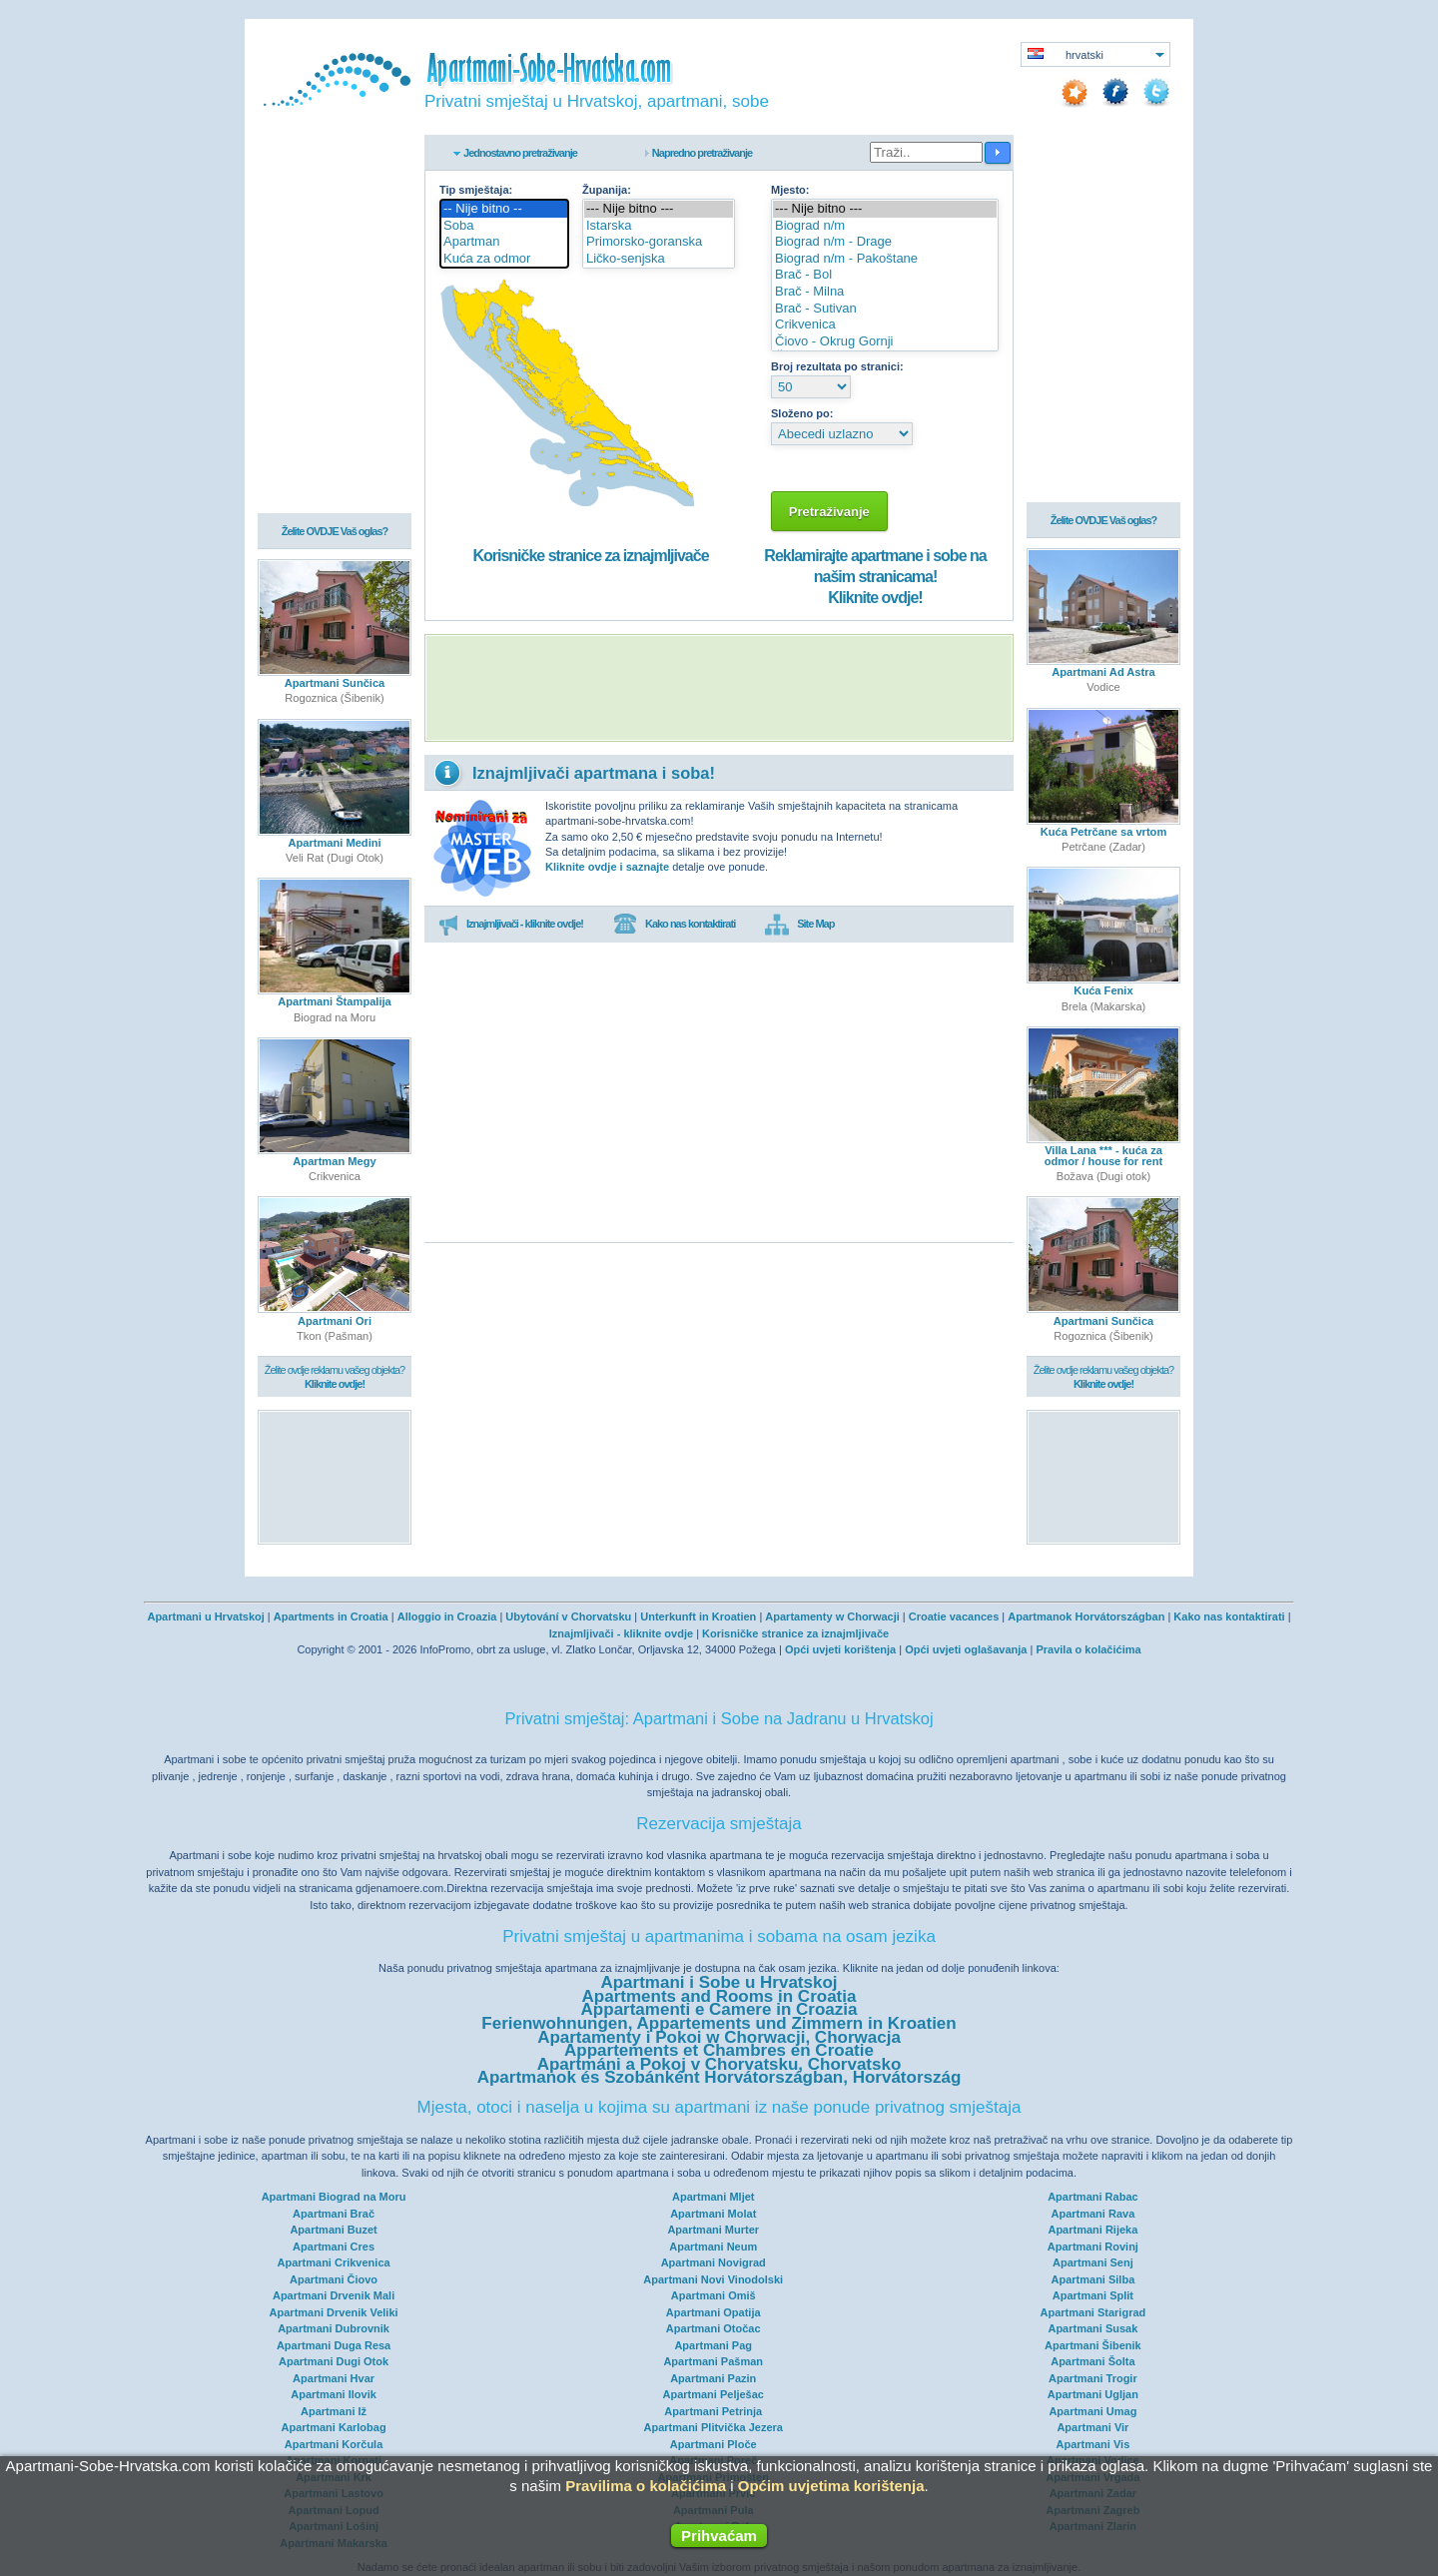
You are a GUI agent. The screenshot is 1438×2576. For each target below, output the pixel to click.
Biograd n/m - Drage (885, 242)
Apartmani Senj (1093, 2262)
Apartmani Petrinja (713, 2411)
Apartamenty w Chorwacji (832, 1616)
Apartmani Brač (333, 2214)
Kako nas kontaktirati (674, 925)
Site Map (799, 925)
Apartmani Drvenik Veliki (334, 2312)
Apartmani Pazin (713, 2378)
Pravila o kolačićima (1088, 1649)
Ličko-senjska (658, 259)
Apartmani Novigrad (713, 2262)
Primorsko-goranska (658, 242)
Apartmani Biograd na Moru (334, 2197)
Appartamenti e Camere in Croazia (719, 2009)
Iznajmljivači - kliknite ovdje (621, 1633)
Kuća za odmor (504, 259)
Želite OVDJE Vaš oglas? (335, 531)
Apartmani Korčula (333, 2444)
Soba (504, 226)
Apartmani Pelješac (713, 2394)
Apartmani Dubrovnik (333, 2328)
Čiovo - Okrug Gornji (885, 341)
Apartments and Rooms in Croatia (719, 1996)
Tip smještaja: (475, 190)
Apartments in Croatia (331, 1616)
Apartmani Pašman (713, 2361)
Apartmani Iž (333, 2411)
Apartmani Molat (713, 2214)
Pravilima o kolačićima (645, 2485)
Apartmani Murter (713, 2230)
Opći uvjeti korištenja (840, 1649)
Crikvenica (885, 325)
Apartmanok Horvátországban (1086, 1616)
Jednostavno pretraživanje (520, 153)
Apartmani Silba (1093, 2279)
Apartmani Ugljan (1093, 2394)
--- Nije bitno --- (658, 209)
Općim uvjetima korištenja (831, 2485)
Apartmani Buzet (333, 2230)
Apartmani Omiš (713, 2295)
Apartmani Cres (333, 2247)
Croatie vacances (954, 1616)
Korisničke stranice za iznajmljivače (590, 555)
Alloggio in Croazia (447, 1616)
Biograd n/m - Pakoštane (885, 259)
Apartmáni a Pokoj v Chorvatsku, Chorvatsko (719, 2064)
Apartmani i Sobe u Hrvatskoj (718, 1982)
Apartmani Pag (713, 2345)
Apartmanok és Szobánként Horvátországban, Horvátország (719, 2077)
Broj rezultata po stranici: (837, 366)
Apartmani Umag (1092, 2411)
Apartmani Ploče (713, 2444)
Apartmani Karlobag (334, 2427)
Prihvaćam (719, 2535)
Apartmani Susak (1092, 2328)
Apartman (504, 242)
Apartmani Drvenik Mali (333, 2295)
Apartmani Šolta (1092, 2361)
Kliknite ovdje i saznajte (607, 867)
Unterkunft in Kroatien (698, 1616)
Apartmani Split (1093, 2295)
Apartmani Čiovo (333, 2279)
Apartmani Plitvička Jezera (713, 2427)
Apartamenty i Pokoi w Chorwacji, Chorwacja (719, 2037)
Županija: (606, 190)
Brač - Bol (885, 275)
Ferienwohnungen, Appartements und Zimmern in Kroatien (718, 2023)
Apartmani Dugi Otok (333, 2361)
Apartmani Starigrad (1093, 2312)
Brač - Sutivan (885, 309)
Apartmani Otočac (713, 2328)
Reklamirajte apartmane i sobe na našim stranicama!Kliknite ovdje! (875, 576)
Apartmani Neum (713, 2247)
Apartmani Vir (1092, 2427)
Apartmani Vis (1093, 2444)
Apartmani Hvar (333, 2378)
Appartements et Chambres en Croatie (719, 2050)
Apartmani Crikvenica (334, 2262)
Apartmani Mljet (713, 2197)
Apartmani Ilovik (333, 2394)
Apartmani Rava (1093, 2214)
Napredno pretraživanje (702, 153)
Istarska (658, 226)
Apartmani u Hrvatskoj (205, 1616)
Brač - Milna (885, 292)
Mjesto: (790, 190)
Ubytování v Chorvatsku (568, 1616)
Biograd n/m (885, 226)
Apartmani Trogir (1093, 2378)
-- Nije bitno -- (504, 209)
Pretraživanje (829, 511)
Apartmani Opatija (713, 2312)
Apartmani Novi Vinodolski (713, 2279)
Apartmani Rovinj (1093, 2247)
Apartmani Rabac (1092, 2197)
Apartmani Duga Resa (333, 2345)
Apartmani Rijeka (1092, 2230)
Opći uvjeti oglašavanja (966, 1649)
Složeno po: (802, 413)
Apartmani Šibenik (1093, 2345)
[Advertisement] (719, 688)
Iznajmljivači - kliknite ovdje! (510, 925)
